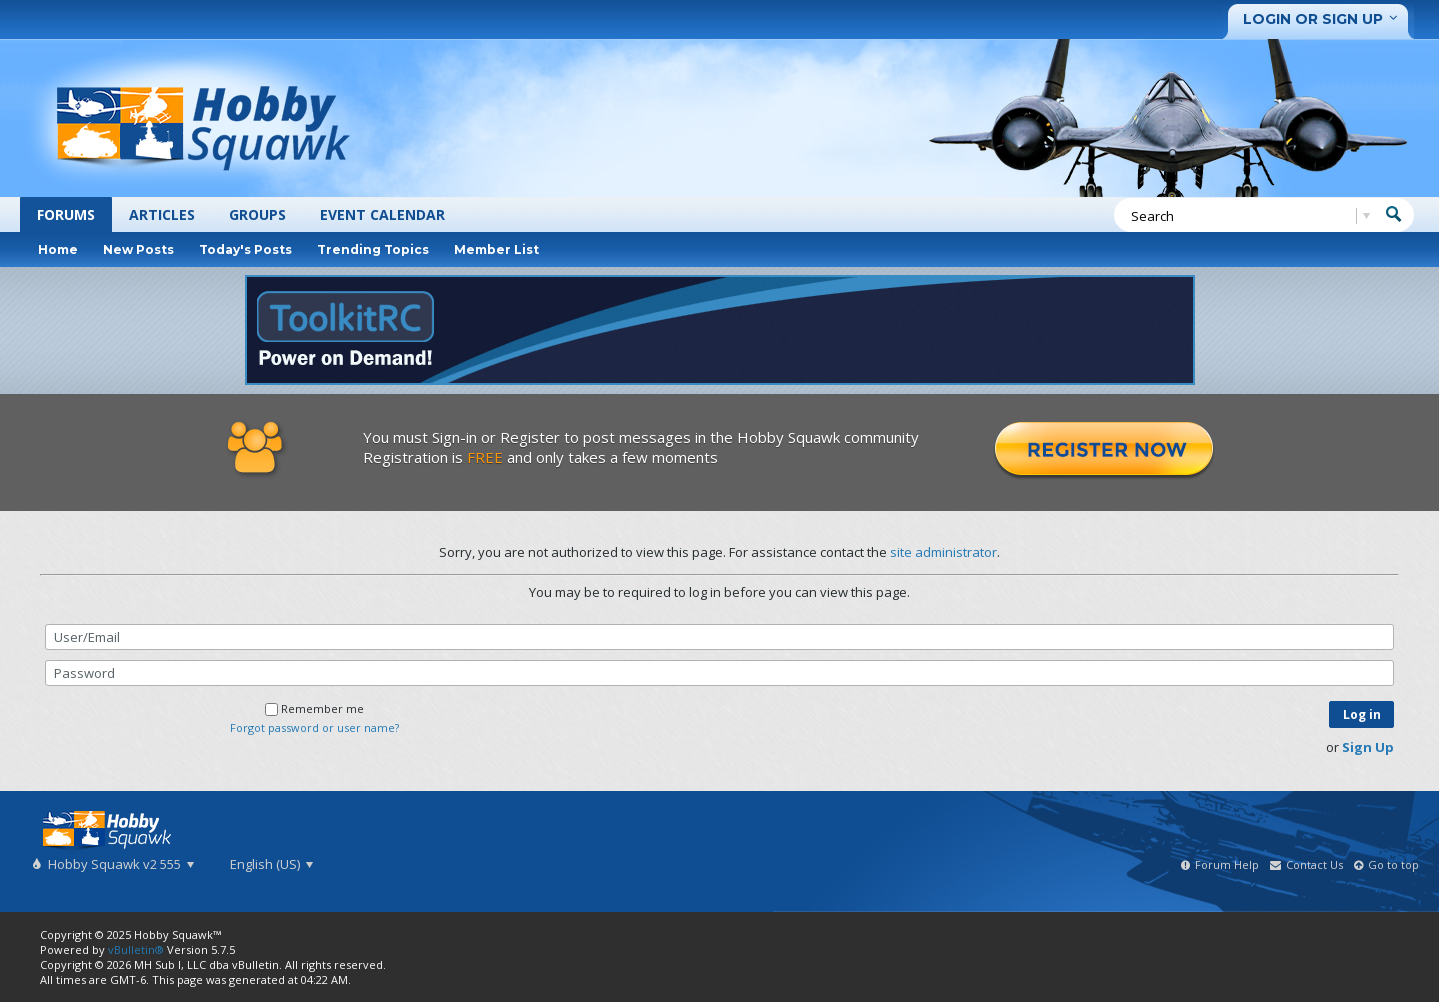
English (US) (271, 864)
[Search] (1246, 216)
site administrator (943, 552)
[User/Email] (719, 637)
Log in (1362, 714)
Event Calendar (382, 214)
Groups (257, 214)
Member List (496, 249)
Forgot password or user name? (314, 728)
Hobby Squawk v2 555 (119, 864)
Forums (66, 214)
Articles (162, 214)
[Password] (719, 673)
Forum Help (1227, 864)
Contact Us (1314, 864)
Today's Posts (245, 249)
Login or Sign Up (1324, 19)
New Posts (138, 249)
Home (58, 249)
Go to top (1393, 864)
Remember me (314, 708)
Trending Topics (373, 249)
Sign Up (1368, 747)
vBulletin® (136, 949)
